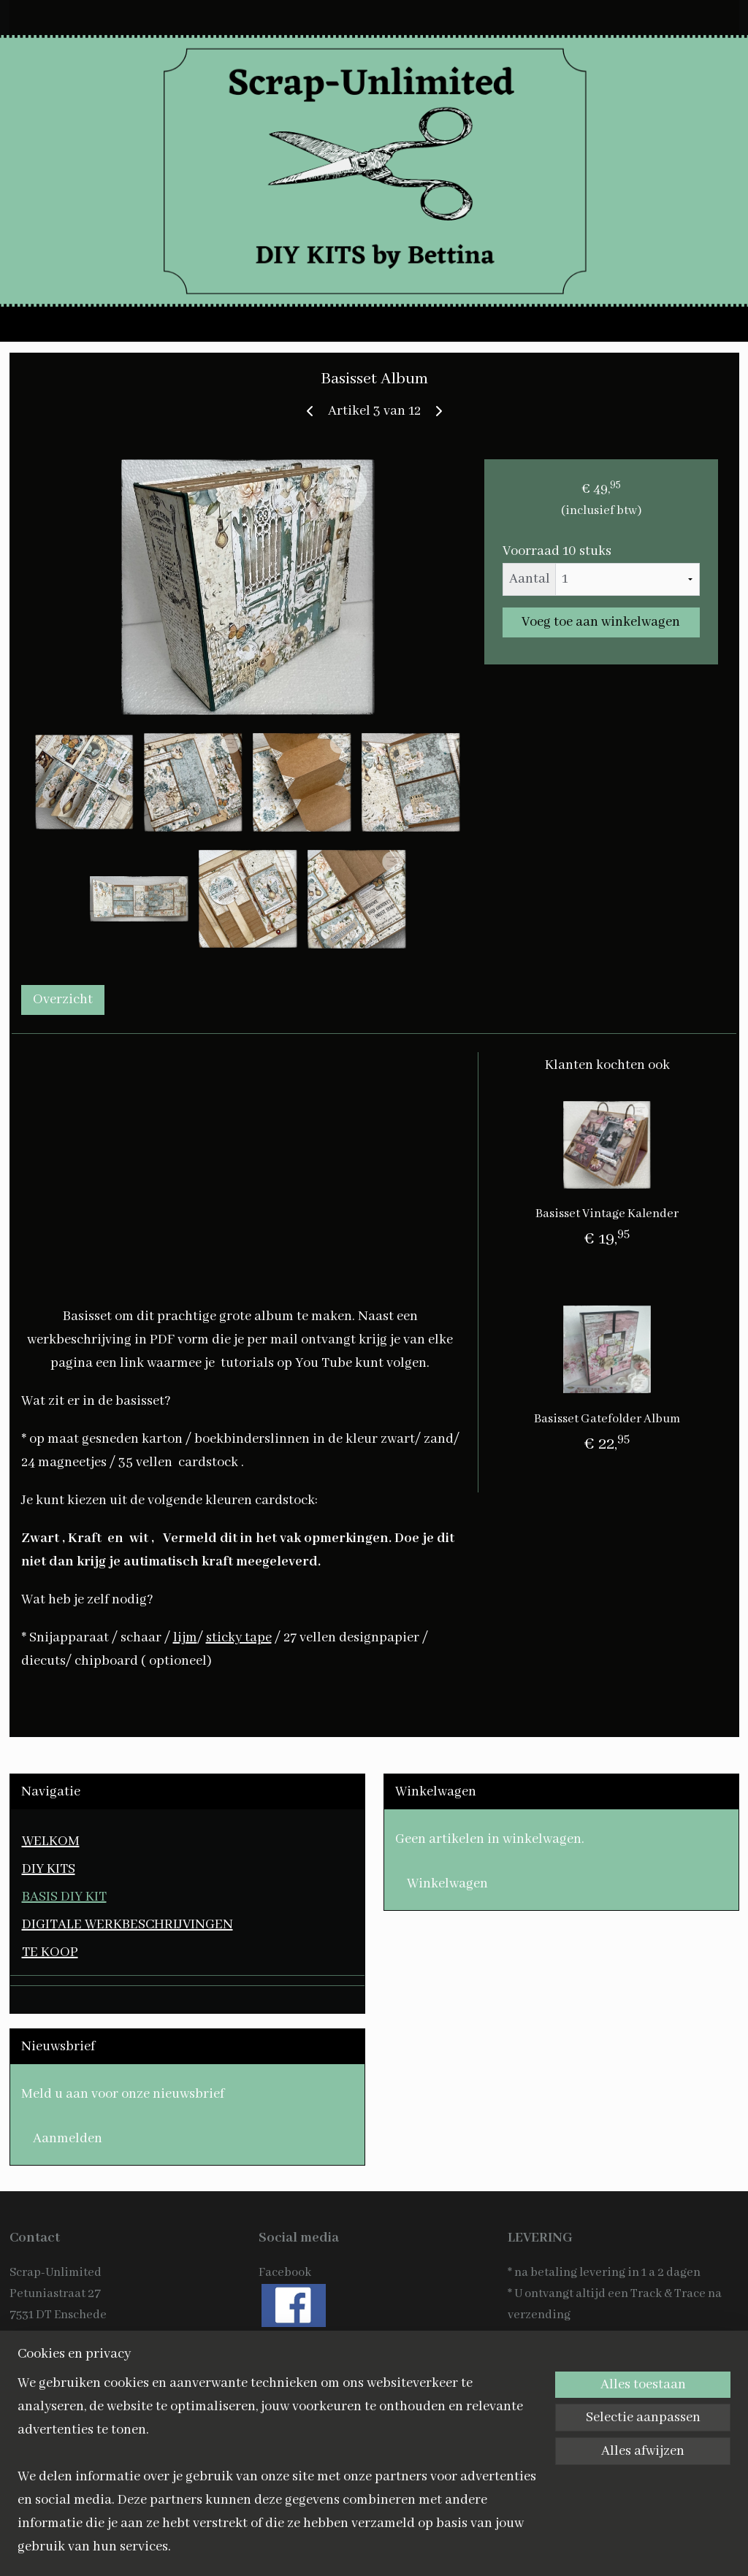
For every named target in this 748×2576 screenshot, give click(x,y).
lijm (185, 1638)
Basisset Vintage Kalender (607, 1214)
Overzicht (63, 999)
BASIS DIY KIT (64, 1897)
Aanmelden (67, 2138)
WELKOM (51, 1841)
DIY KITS (48, 1869)
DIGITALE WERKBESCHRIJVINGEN (127, 1924)
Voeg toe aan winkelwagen (601, 623)
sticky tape (239, 1638)
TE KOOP (50, 1952)
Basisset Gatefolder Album (607, 1419)
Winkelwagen (447, 1884)
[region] (278, 2474)
